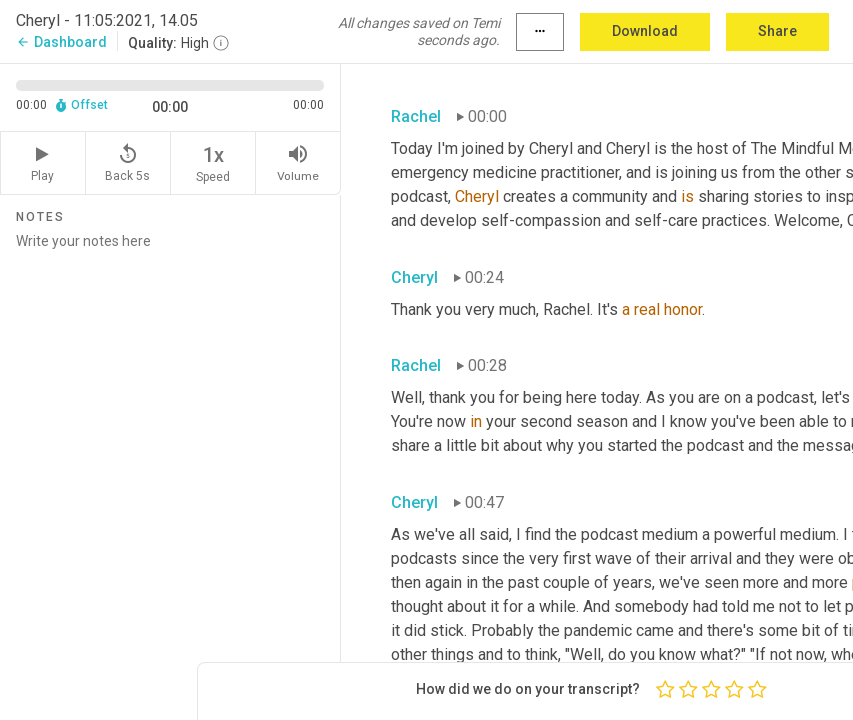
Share (777, 31)
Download (645, 31)
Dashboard (61, 42)
